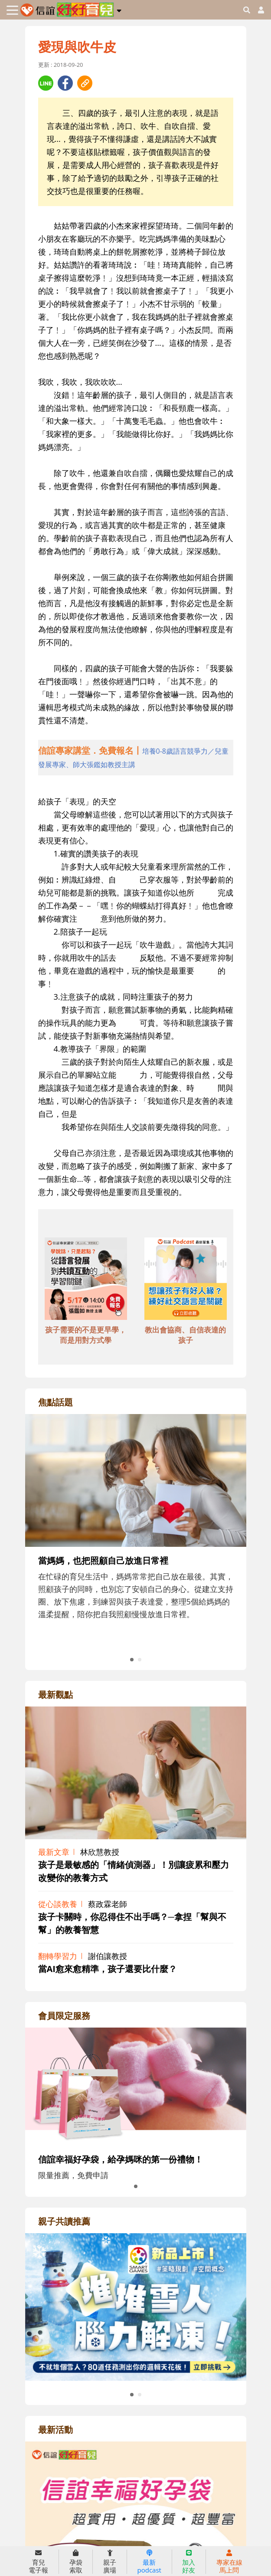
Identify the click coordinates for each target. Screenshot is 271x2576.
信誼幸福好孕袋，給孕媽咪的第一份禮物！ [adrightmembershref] (120, 2159)
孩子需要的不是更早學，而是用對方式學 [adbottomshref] (85, 1335)
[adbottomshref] (86, 1280)
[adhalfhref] (135, 757)
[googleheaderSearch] (247, 10)
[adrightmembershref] (135, 2085)
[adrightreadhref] (135, 2306)
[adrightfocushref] (135, 1547)
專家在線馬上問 (229, 2562)
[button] (119, 9)
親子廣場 (109, 2562)
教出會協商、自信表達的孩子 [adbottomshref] (185, 1335)
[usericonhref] (257, 10)
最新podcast (149, 2562)
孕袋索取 (75, 2562)
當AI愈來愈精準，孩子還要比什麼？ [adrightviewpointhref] (107, 1969)
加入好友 (188, 2562)
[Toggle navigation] (12, 10)
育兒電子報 (38, 2562)
